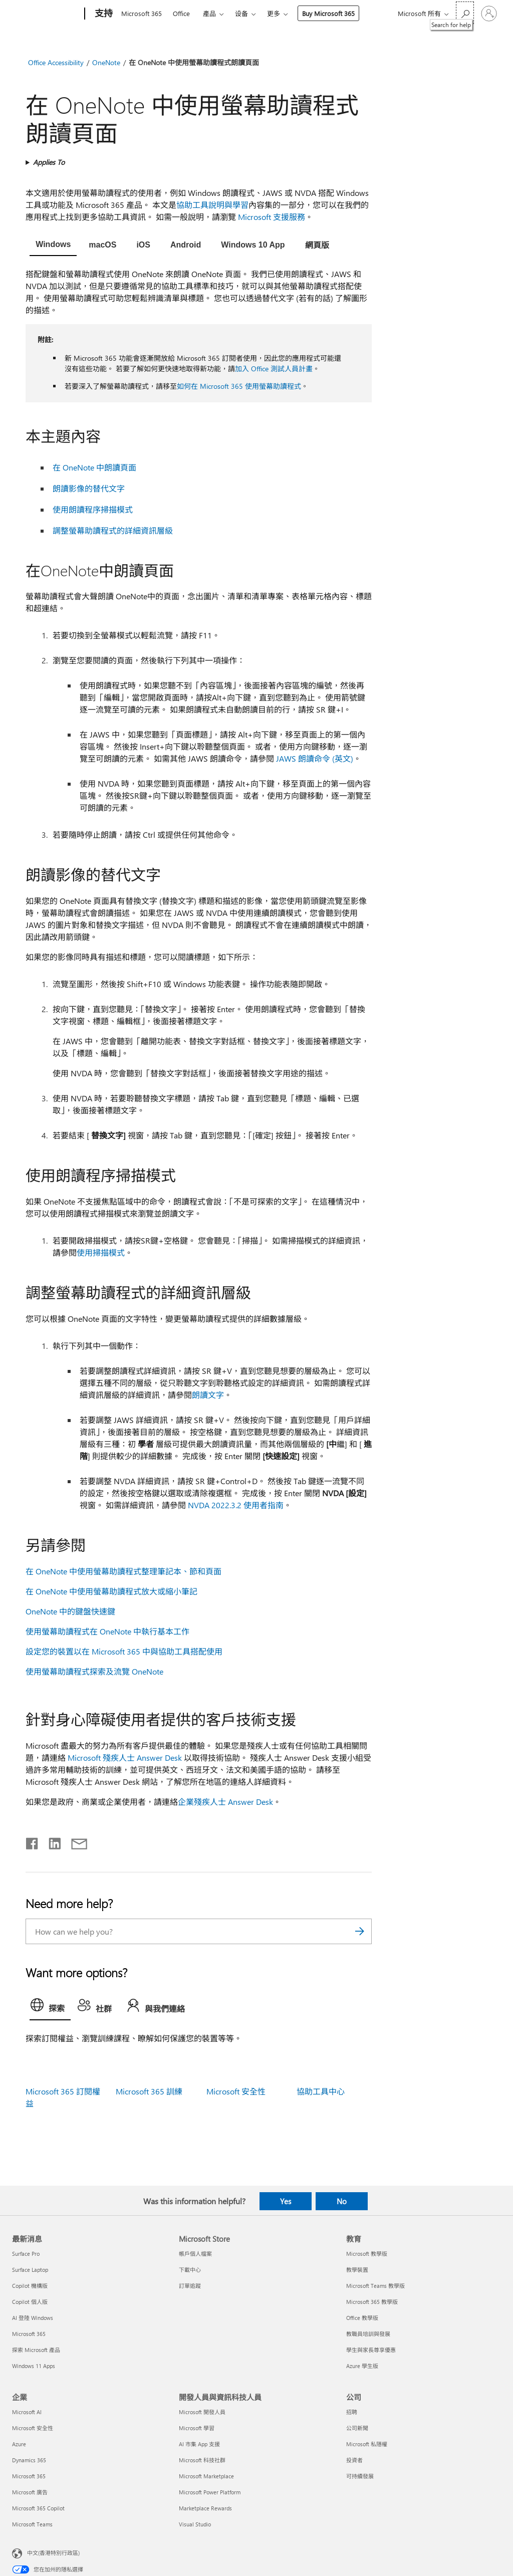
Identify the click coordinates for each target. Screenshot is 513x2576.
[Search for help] (465, 13)
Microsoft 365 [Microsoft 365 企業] (29, 2476)
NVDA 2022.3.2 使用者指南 (236, 1505)
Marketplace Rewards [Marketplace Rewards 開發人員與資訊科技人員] (205, 2508)
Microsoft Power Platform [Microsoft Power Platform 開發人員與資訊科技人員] (209, 2492)
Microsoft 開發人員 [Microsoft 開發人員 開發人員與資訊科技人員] (202, 2412)
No (342, 2201)
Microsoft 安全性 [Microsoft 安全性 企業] (32, 2428)
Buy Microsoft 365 (328, 13)
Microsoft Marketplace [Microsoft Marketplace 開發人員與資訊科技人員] (206, 2476)
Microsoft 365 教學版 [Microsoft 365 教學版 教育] (372, 2301)
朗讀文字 (208, 1394)
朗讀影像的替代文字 (89, 488)
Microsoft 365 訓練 (149, 2091)
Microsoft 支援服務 (271, 216)
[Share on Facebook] (33, 1841)
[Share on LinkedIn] (51, 1841)
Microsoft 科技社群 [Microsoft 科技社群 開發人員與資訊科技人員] (202, 2460)
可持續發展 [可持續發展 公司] (360, 2476)
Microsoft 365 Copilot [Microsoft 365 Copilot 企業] (38, 2508)
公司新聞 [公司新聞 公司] (357, 2428)
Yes (285, 2201)
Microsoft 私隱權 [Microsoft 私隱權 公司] (366, 2444)
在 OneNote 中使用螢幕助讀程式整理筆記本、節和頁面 (123, 1571)
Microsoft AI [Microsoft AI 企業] (27, 2412)
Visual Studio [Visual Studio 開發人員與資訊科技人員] (195, 2524)
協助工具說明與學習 (212, 204)
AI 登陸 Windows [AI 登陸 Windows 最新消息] (32, 2317)
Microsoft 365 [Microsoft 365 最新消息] (29, 2333)
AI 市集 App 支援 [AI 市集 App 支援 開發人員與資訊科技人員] (199, 2444)
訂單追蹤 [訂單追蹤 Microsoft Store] (190, 2285)
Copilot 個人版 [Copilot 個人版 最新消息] (30, 2301)
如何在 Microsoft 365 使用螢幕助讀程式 (239, 386)
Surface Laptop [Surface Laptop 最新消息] (30, 2269)
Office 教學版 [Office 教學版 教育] (362, 2317)
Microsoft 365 (141, 13)
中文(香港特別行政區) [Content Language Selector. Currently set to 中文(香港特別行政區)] (53, 2552)
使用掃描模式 (101, 1252)
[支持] (103, 14)
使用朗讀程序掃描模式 (93, 509)
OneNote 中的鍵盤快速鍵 (70, 1611)
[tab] (53, 245)
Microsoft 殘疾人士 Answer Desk (125, 1757)
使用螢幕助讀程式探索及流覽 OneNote (94, 1671)
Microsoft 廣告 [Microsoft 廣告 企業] (30, 2492)
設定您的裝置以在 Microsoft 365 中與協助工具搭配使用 (124, 1651)
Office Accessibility (56, 62)
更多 (273, 13)
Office (181, 13)
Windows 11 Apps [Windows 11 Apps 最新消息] (33, 2366)
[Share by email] (74, 1841)
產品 (209, 13)
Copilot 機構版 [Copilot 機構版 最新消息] (30, 2285)
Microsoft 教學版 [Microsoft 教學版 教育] (366, 2253)
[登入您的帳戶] (489, 14)
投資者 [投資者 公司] (354, 2460)
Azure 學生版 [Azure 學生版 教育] (362, 2366)
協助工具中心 (321, 2091)
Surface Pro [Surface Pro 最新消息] (26, 2253)
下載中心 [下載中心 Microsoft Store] (190, 2269)
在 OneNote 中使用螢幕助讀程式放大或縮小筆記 (111, 1591)
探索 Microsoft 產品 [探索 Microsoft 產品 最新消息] (36, 2350)
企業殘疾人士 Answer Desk (225, 1801)
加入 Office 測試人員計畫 (274, 368)
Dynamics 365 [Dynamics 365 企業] (29, 2460)
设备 (241, 13)
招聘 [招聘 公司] (351, 2412)
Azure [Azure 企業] (19, 2444)
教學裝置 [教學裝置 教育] (357, 2269)
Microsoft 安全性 (236, 2091)
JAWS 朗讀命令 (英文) (314, 758)
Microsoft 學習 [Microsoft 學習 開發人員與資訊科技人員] (196, 2428)
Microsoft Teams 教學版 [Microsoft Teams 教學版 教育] (375, 2285)
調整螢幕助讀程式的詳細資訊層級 (113, 530)
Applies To (49, 162)
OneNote (106, 62)
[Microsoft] (46, 14)
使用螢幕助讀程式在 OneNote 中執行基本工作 (107, 1631)
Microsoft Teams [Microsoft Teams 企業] (32, 2524)
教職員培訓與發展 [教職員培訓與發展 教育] (368, 2333)
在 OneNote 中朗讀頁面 (94, 467)
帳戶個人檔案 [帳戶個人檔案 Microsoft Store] (195, 2253)
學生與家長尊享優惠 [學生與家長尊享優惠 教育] (371, 2350)
